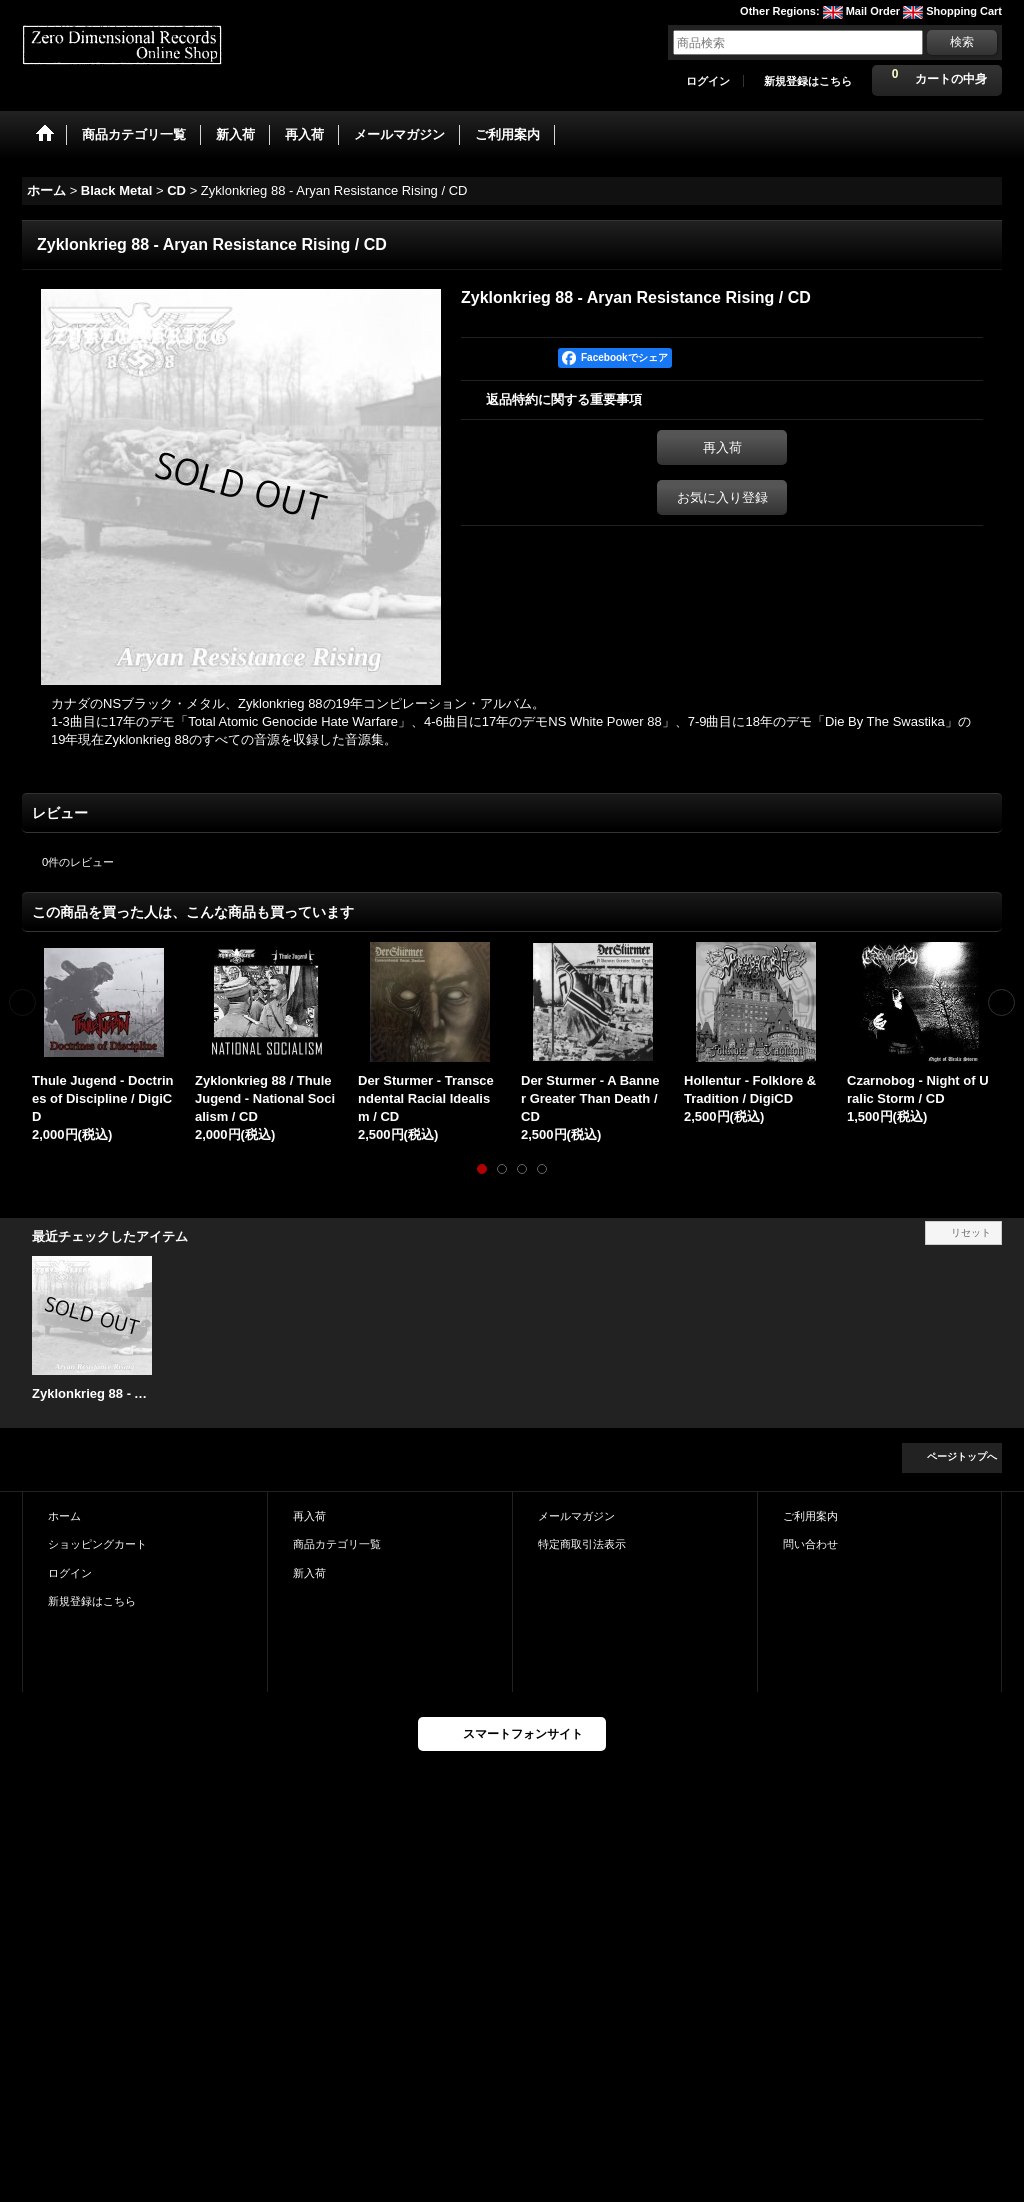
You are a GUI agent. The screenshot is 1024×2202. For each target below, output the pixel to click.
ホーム (64, 1516)
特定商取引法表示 (582, 1544)
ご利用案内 (810, 1516)
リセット (971, 1232)
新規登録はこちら (808, 81)
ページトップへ (962, 1456)
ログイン (708, 81)
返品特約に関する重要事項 (564, 399)
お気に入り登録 (722, 497)
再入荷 (722, 447)
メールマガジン (576, 1516)
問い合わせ (810, 1544)
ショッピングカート (97, 1544)
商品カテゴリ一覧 (337, 1544)
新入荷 (309, 1573)
